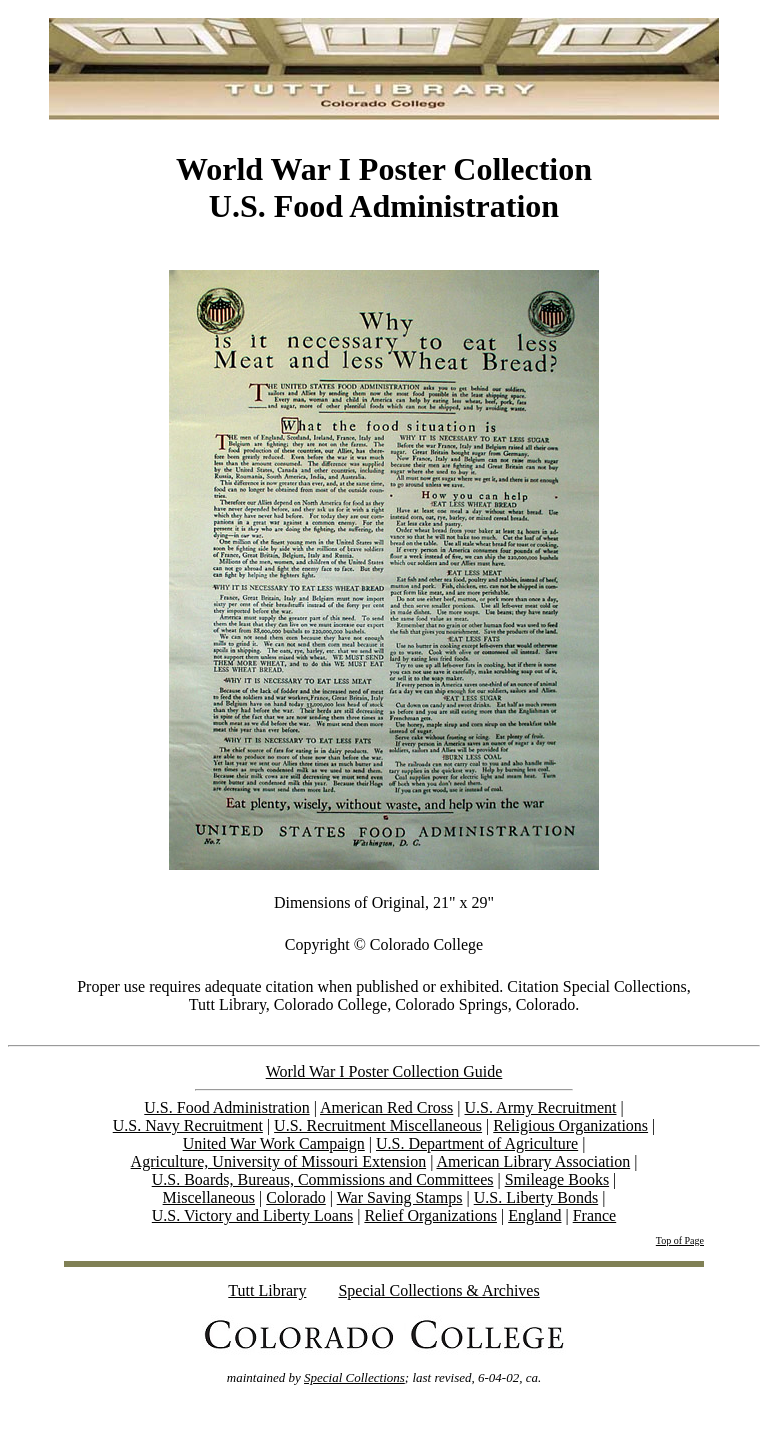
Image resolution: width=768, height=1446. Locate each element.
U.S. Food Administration (226, 1107)
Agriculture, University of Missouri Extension (279, 1161)
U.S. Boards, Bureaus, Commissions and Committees (323, 1179)
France (595, 1215)
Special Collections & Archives (438, 1290)
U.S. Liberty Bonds (536, 1197)
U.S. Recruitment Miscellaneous (378, 1125)
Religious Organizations (570, 1125)
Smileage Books (557, 1179)
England (534, 1215)
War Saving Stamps (400, 1197)
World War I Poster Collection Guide (384, 1071)
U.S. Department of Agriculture (477, 1143)
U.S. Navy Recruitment (188, 1125)
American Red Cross (386, 1107)
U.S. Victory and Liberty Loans (252, 1215)
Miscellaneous (209, 1197)
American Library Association (533, 1161)
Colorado (296, 1197)
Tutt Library (267, 1290)
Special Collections (354, 1377)
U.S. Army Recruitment (541, 1107)
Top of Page (680, 1240)
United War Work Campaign (274, 1143)
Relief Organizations (430, 1215)
